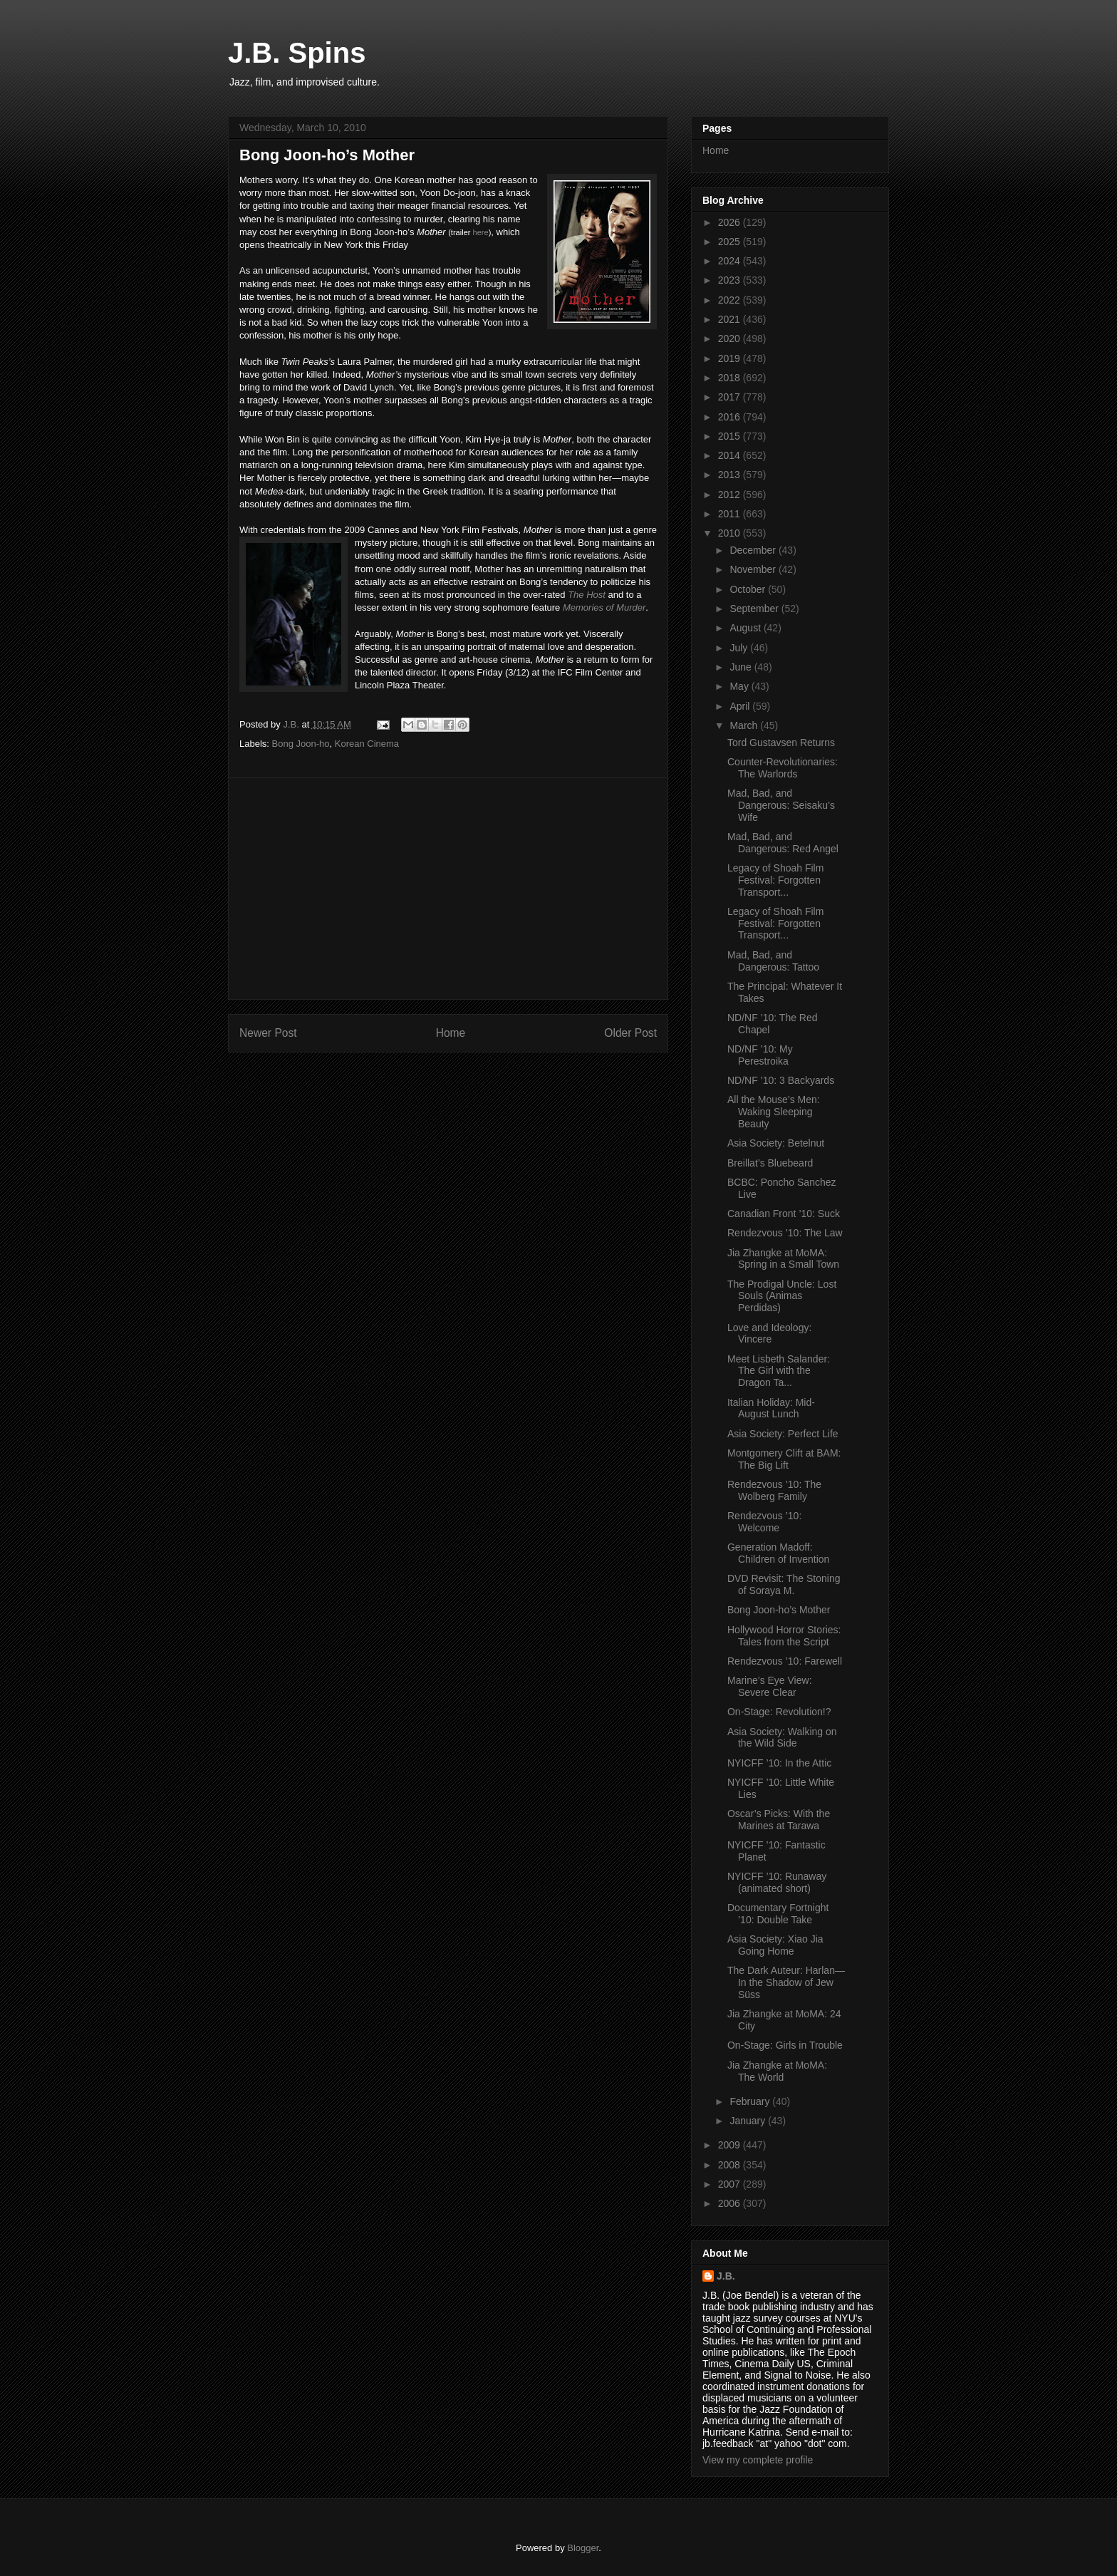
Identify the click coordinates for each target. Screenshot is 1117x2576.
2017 (730, 397)
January (748, 2120)
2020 (730, 338)
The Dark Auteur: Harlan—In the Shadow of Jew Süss (786, 1982)
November (753, 569)
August (746, 627)
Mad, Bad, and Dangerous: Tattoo (773, 961)
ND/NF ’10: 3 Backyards (780, 1080)
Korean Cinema (367, 743)
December (753, 550)
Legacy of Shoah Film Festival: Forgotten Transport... (775, 880)
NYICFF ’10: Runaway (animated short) (776, 1882)
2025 (730, 241)
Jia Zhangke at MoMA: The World (777, 2071)
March (744, 725)
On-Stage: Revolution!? (779, 1711)
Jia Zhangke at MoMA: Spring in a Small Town (783, 1259)
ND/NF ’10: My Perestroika (760, 1055)
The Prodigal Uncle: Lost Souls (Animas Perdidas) (781, 1296)
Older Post (630, 1033)
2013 (730, 474)
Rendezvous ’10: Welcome (764, 1521)
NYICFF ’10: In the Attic (779, 1763)
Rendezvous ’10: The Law (785, 1232)
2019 (730, 358)
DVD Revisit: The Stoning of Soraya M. (783, 1584)
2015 (730, 436)
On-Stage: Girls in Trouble (785, 2045)
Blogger (582, 2548)
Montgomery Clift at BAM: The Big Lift (784, 1459)
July (739, 647)
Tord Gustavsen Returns (781, 742)
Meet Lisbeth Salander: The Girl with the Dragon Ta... (778, 1371)
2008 (730, 2165)
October (748, 589)
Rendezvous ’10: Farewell (784, 1661)
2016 (730, 417)
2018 (730, 377)
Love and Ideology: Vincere (769, 1333)
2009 (730, 2145)
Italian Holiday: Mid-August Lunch (771, 1408)
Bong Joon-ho (301, 743)
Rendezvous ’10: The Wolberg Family (774, 1490)
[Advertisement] (448, 888)
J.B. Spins (296, 52)
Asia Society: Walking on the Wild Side (782, 1737)
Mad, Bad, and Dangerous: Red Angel (782, 842)
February (750, 2101)
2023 (730, 280)
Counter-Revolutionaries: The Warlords (782, 768)
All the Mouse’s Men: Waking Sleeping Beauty (773, 1111)
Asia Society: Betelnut (775, 1143)
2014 (730, 455)
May (740, 686)
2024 (730, 261)
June (741, 667)
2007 (730, 2184)
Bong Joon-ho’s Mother (779, 1609)
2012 (730, 494)
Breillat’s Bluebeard (770, 1163)
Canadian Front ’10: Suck (783, 1213)
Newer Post (268, 1033)
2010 (730, 533)
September (755, 608)
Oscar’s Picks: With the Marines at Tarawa (778, 1819)
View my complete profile (757, 2460)
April (740, 706)
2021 (730, 319)
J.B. (726, 2276)
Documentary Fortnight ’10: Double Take (777, 1913)
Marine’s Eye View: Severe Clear (769, 1686)
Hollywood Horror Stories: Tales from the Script (784, 1635)
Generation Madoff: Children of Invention (778, 1553)
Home (451, 1033)
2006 (730, 2203)
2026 (730, 222)
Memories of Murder (604, 607)
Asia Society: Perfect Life (782, 1433)
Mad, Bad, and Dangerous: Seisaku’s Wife (781, 805)
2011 (730, 513)
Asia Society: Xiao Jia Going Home (775, 1945)
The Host (587, 594)
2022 (730, 300)
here (481, 232)
